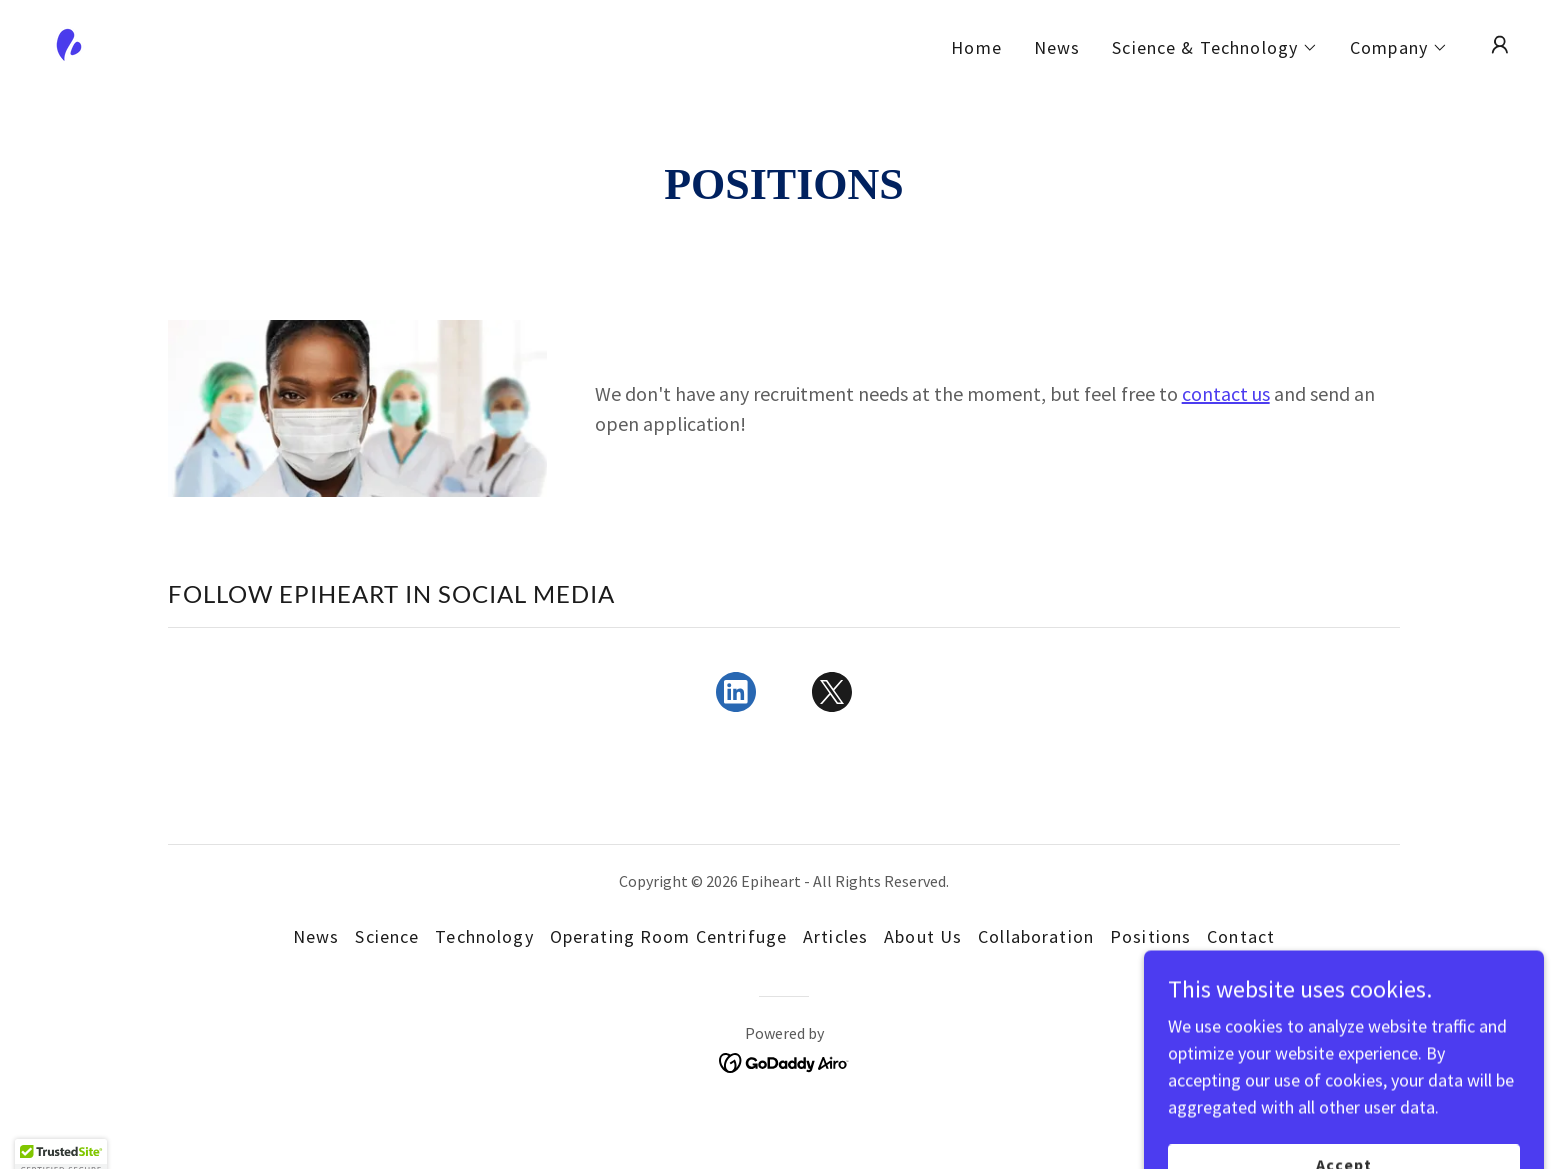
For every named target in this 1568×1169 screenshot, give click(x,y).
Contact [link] (1241, 936)
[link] (69, 42)
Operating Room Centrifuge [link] (668, 936)
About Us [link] (923, 936)
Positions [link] (1150, 936)
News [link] (1057, 47)
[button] (1215, 48)
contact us (1226, 393)
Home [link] (976, 47)
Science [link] (387, 936)
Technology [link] (484, 936)
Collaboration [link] (1036, 936)
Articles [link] (835, 936)
